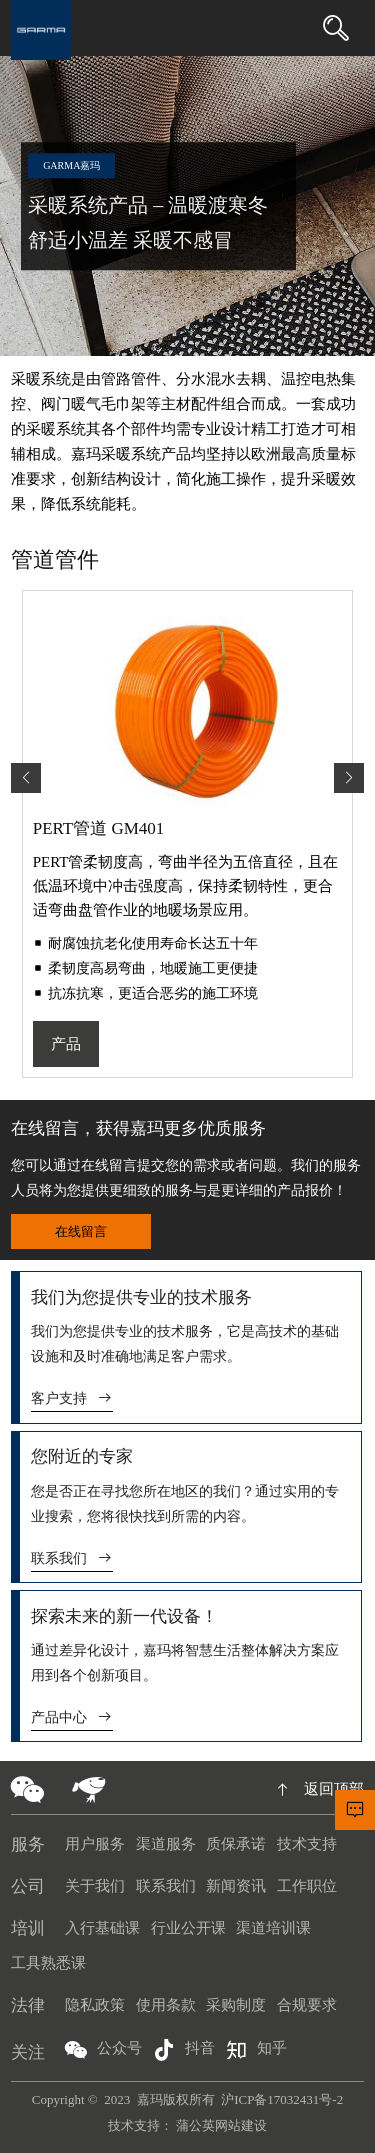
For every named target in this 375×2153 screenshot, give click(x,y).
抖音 (184, 2050)
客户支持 (72, 1398)
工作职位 (307, 1886)
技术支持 (307, 1844)
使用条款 (166, 2005)
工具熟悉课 (48, 1963)
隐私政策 (95, 2005)
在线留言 (81, 1231)
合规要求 (307, 2005)
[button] (349, 778)
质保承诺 (236, 1844)
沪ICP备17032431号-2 (282, 2099)
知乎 (256, 2050)
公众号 (103, 2050)
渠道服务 (166, 1844)
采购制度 (236, 2005)
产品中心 (72, 1717)
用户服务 (95, 1844)
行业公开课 (188, 1928)
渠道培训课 (273, 1928)
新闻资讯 (236, 1886)
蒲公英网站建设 (221, 2125)
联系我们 (72, 1558)
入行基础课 (102, 1928)
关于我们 (95, 1886)
